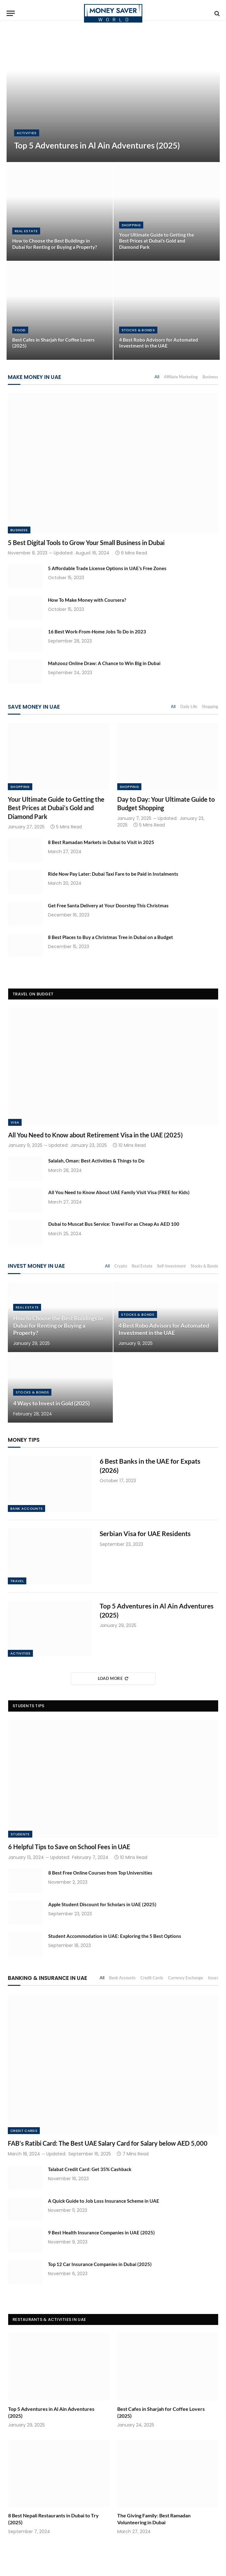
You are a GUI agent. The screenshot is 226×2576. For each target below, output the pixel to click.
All (157, 376)
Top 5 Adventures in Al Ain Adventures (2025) (97, 145)
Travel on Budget (33, 994)
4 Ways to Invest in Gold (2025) (51, 1403)
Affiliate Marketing (181, 376)
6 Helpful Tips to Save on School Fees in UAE (69, 1846)
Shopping (131, 225)
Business (210, 376)
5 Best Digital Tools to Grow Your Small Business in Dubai (86, 542)
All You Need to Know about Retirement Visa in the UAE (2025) (95, 1135)
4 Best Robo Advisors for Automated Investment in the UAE (158, 343)
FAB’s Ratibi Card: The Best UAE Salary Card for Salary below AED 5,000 (108, 2143)
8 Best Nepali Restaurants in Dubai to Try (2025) (53, 2518)
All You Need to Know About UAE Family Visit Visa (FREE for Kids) (119, 1192)
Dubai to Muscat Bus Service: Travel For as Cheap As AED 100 (113, 1224)
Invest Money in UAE (36, 1266)
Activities (27, 132)
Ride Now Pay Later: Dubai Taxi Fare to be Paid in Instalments (113, 874)
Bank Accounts (26, 1508)
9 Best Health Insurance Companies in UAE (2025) (101, 2232)
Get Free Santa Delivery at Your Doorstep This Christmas (108, 905)
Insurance (216, 1977)
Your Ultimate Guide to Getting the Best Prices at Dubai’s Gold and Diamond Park (156, 241)
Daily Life (188, 706)
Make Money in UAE (34, 377)
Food (20, 330)
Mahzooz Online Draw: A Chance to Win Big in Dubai (104, 663)
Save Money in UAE (34, 707)
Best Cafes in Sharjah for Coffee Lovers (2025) (53, 343)
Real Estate (26, 230)
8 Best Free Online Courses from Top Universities (100, 1873)
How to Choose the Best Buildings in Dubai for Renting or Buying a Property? (54, 244)
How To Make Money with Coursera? (87, 600)
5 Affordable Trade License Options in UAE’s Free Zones (107, 568)
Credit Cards (151, 1977)
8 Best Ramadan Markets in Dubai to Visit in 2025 (101, 842)
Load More (113, 1678)
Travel (17, 1580)
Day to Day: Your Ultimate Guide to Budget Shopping (166, 803)
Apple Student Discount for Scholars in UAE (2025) (102, 1904)
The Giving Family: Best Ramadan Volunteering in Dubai (154, 2518)
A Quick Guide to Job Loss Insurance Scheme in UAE (103, 2201)
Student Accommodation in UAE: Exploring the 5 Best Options (114, 1936)
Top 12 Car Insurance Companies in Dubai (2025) (100, 2264)
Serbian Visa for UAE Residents (145, 1533)
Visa (15, 1122)
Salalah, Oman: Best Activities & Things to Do (96, 1160)
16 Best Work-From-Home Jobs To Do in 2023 (97, 631)
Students (20, 1834)
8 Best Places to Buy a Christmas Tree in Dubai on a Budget (110, 937)
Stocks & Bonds (138, 330)
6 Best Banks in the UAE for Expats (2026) (150, 1465)
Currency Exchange (185, 1977)
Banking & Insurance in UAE (47, 1978)
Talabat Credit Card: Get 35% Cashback (89, 2169)
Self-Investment (171, 1265)
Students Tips (28, 1706)
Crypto (120, 1265)
